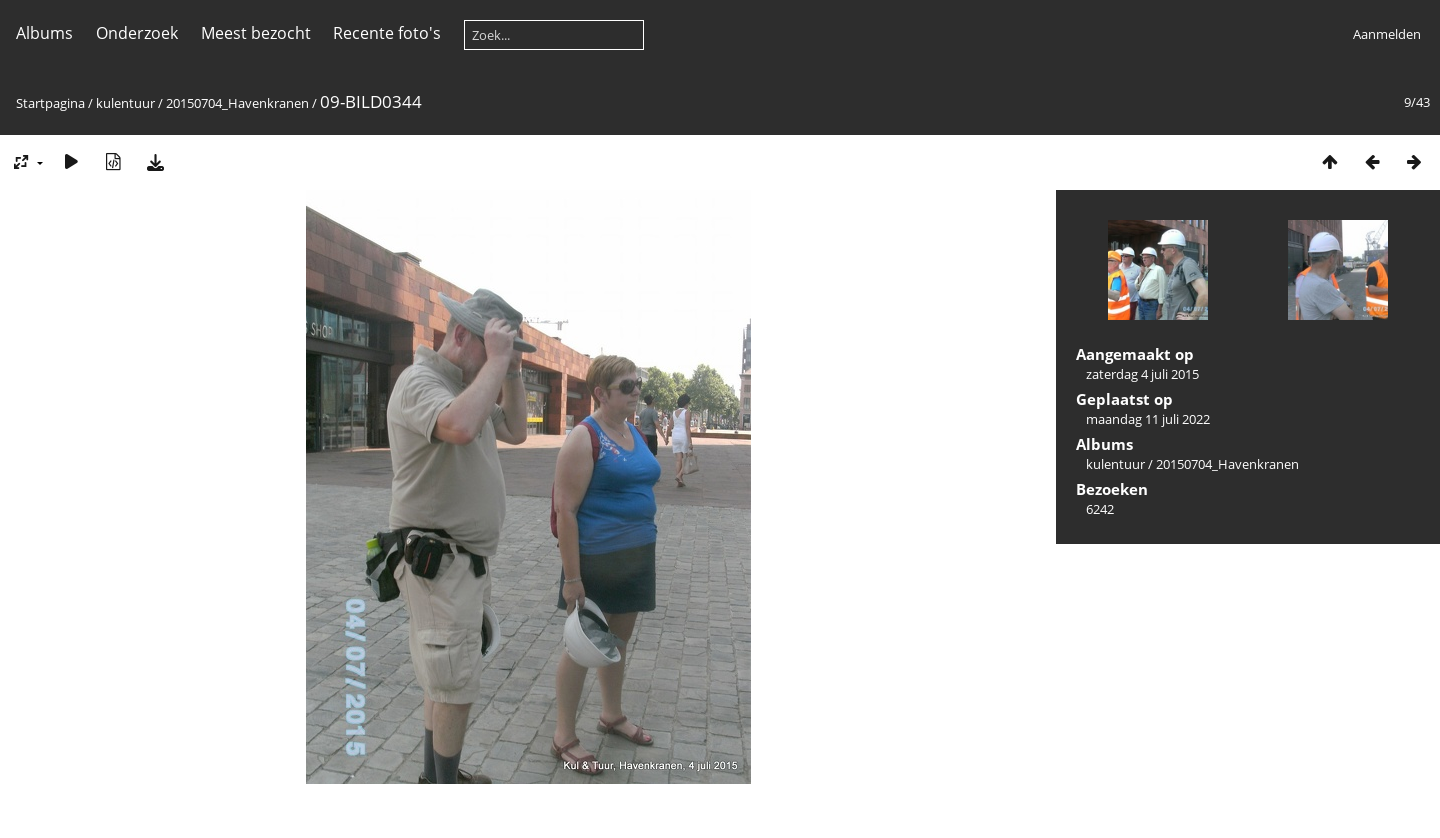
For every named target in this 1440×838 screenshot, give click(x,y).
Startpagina (50, 103)
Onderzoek (137, 33)
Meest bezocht (256, 33)
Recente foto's (387, 33)
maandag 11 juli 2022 (1148, 419)
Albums (44, 33)
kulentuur (125, 103)
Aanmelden (1387, 34)
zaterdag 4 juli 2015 (1142, 374)
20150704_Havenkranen (237, 103)
